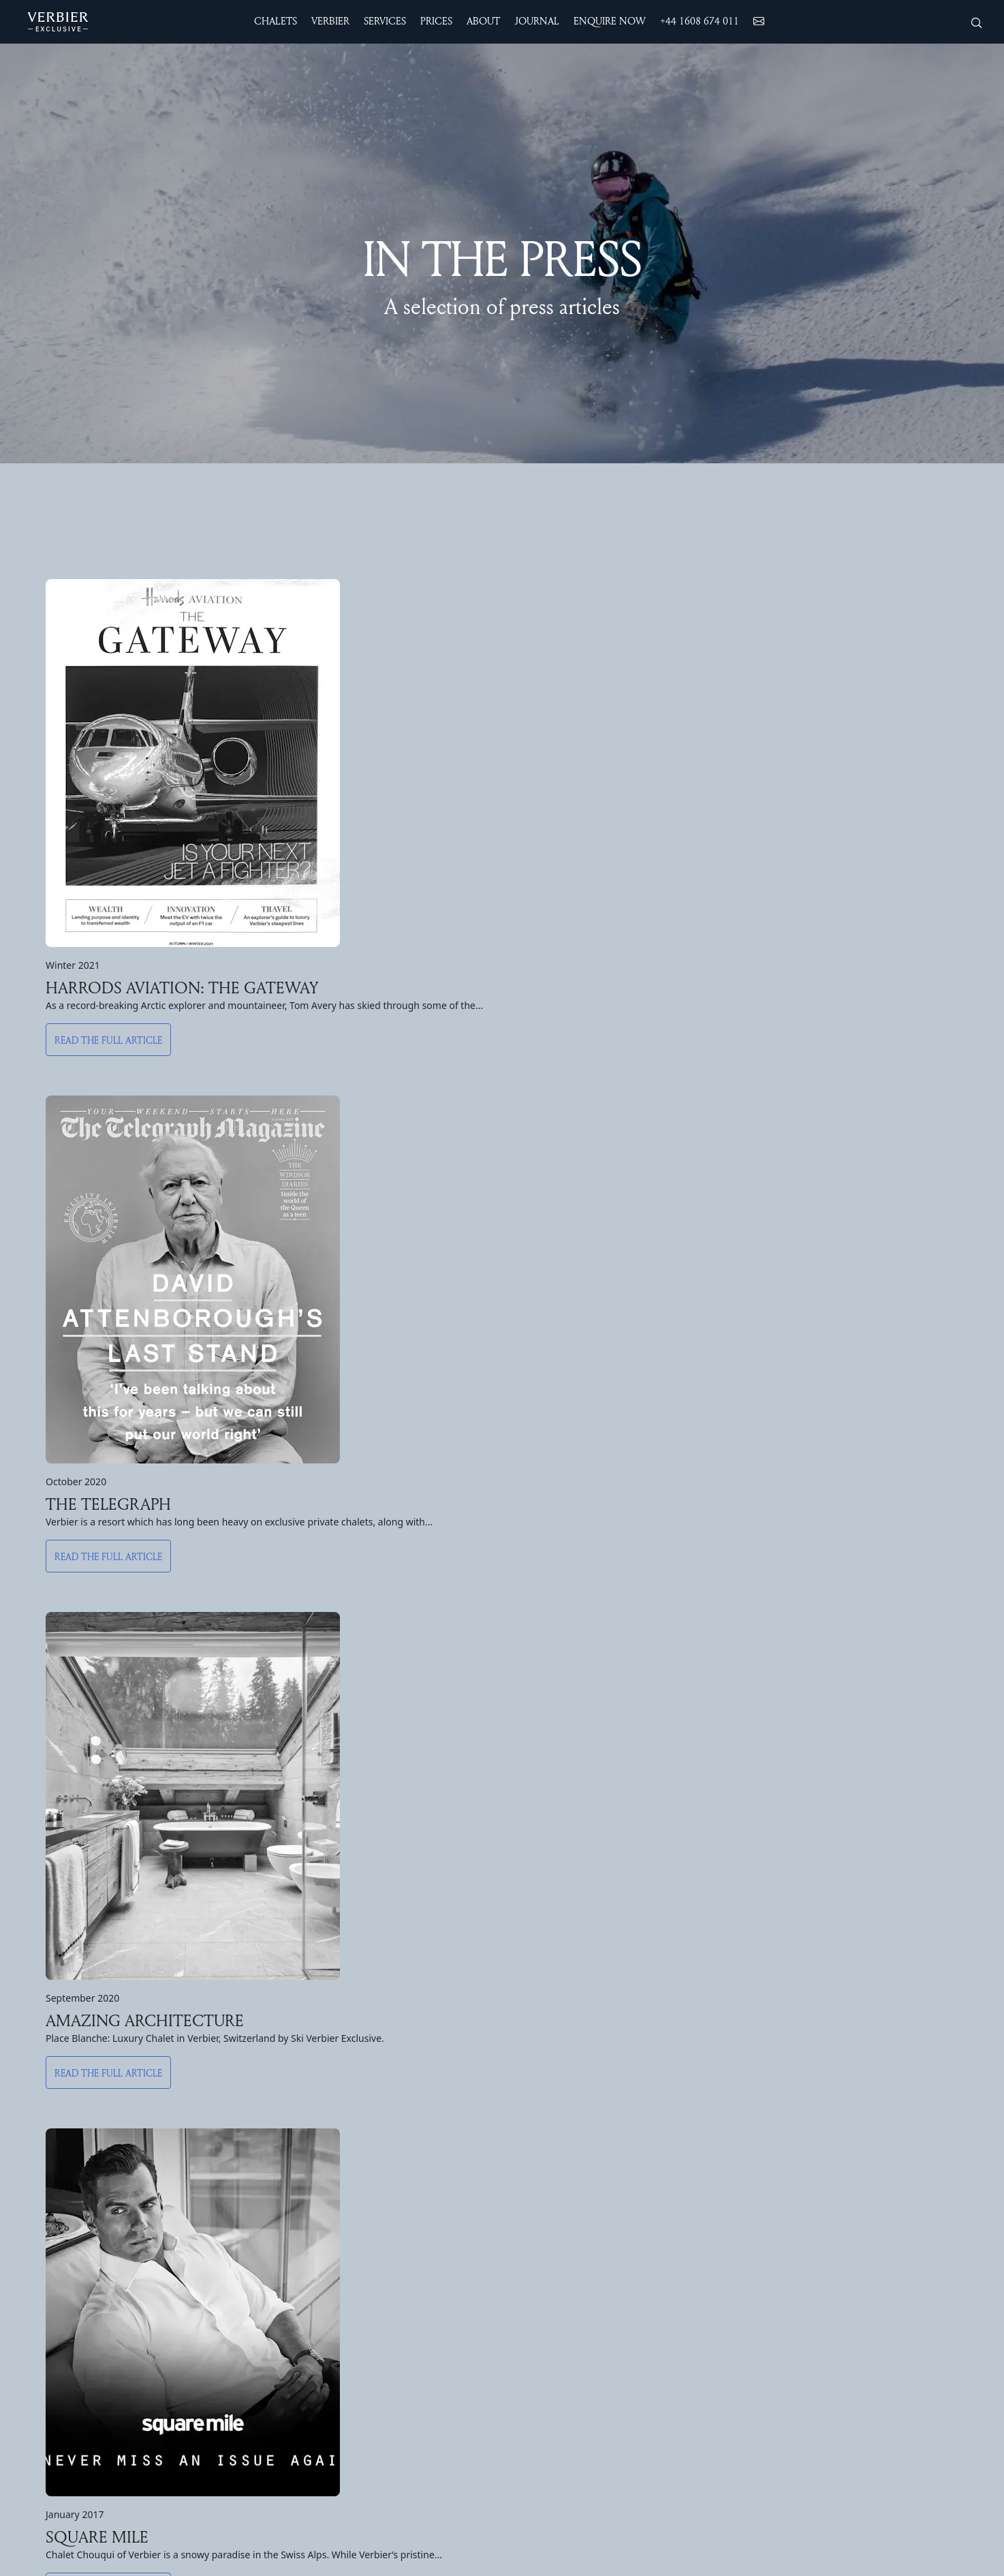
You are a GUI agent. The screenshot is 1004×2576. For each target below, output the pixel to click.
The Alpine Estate (71, 2093)
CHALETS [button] (275, 21)
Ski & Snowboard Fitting (718, 2129)
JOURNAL (536, 21)
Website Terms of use (872, 2270)
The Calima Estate (73, 2129)
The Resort (529, 2111)
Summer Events (540, 2306)
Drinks (675, 2199)
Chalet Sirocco (62, 2199)
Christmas (52, 2392)
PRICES (51, 2331)
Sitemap (839, 2288)
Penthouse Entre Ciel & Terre (336, 2164)
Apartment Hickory (311, 2306)
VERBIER (531, 2068)
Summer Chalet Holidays (561, 2253)
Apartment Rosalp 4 (313, 2235)
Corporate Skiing (700, 2270)
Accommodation (97, 2068)
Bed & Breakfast (701, 2253)
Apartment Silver (306, 2217)
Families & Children (707, 2164)
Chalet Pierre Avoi (71, 2253)
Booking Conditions (866, 2253)
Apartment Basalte (311, 2253)
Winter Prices (60, 2356)
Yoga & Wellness (542, 2288)
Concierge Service (703, 2217)
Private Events (696, 2288)
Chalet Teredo (62, 2164)
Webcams (525, 2217)
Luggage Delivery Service (721, 2306)
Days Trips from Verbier (559, 2341)
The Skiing (528, 2146)
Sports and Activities (553, 2270)
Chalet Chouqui (64, 2111)
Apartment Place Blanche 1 (330, 2288)
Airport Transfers (701, 2093)
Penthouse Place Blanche (326, 2182)
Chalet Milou (296, 2129)
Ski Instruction (537, 2182)
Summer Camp (536, 2323)
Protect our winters (866, 2199)
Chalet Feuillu (298, 2111)
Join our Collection (863, 2217)
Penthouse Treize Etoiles (326, 2146)
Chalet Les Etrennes (77, 2235)
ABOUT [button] (483, 21)
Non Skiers (528, 2129)
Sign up (502, 1846)
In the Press (848, 2146)
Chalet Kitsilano (66, 2288)
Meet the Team (857, 2129)
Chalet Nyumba (65, 2217)
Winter (518, 2093)
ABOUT (843, 2068)
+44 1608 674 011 (699, 21)
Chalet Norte (59, 2146)
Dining (675, 2182)
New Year (50, 2409)
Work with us (850, 2182)
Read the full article (108, 1054)
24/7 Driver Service (706, 2111)
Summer (521, 2235)
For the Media (853, 2164)
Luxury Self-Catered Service (727, 2235)
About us (840, 2111)
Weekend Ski (533, 2164)
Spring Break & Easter (80, 2427)
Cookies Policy (855, 2306)
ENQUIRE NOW (610, 21)
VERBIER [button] (330, 21)
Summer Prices (63, 2374)
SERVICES (692, 2068)
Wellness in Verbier (705, 2146)
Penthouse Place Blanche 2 (331, 2199)
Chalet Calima (61, 2182)
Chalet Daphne (301, 2093)
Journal (835, 2235)
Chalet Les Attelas (73, 2270)
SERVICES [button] (385, 21)
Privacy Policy (852, 2323)
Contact (838, 2093)
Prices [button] (436, 21)
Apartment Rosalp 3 (313, 2270)
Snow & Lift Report (548, 2199)
